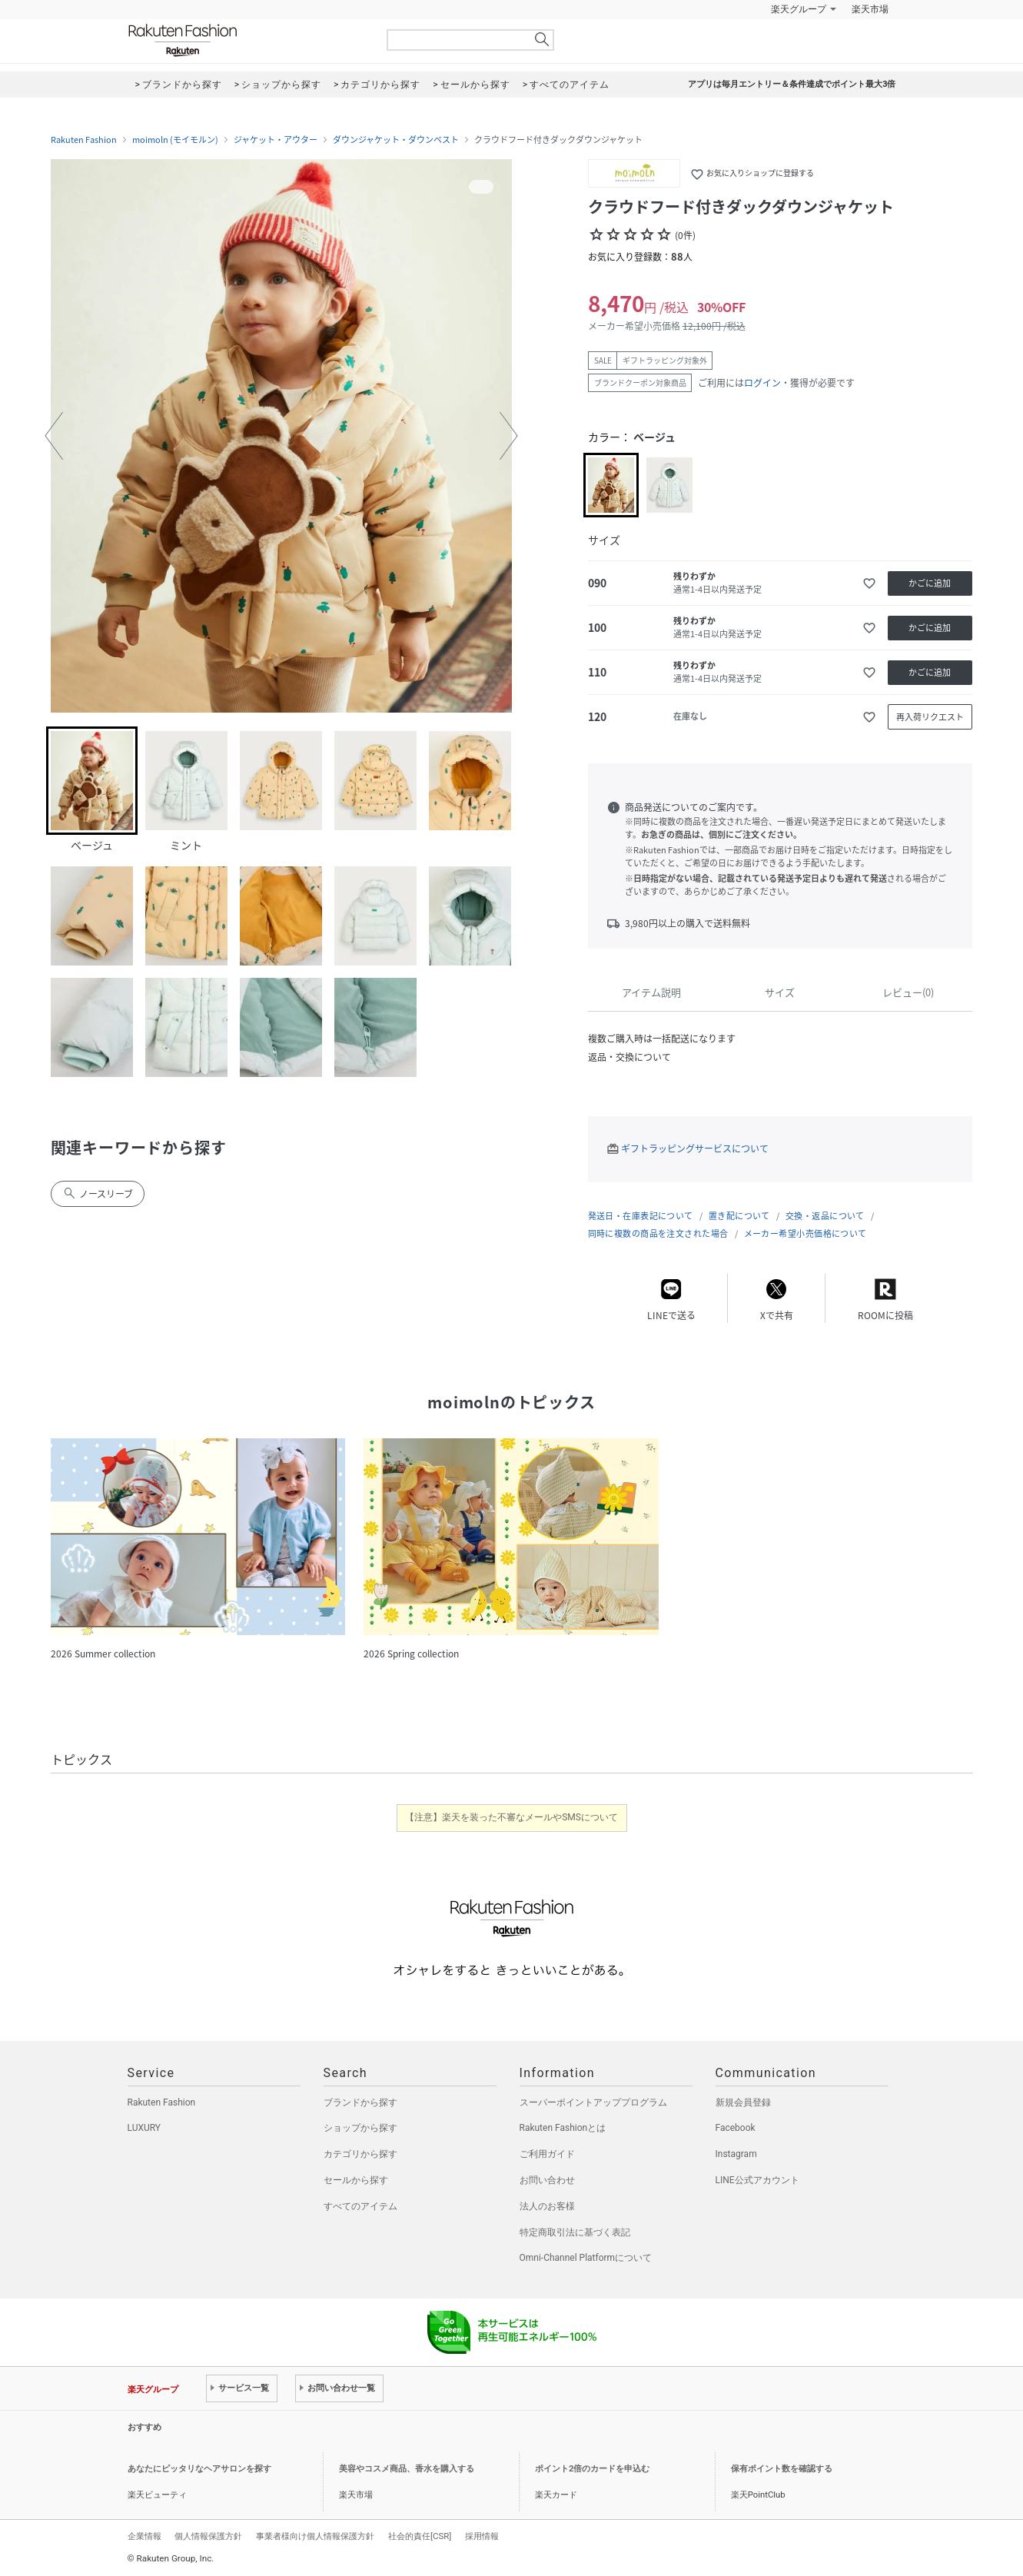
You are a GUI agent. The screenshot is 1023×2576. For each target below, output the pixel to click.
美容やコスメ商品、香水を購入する (406, 2469)
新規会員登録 (743, 2102)
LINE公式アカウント (757, 2180)
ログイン (762, 383)
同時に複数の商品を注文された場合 (658, 1233)
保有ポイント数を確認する (781, 2469)
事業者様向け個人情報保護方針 (315, 2536)
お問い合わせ (547, 2180)
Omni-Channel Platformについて (586, 2257)
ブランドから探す (360, 2102)
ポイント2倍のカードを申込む (592, 2469)
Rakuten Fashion (247, 40)
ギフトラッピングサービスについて (695, 1148)
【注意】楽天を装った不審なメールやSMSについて (511, 1817)
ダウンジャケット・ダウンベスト (396, 140)
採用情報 (482, 2536)
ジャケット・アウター (275, 140)
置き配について (739, 1215)
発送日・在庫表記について (640, 1215)
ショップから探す (360, 2127)
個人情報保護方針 (208, 2536)
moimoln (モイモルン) (175, 140)
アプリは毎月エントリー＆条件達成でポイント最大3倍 (791, 84)
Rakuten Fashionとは (563, 2127)
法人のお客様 (547, 2206)
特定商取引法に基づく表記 (575, 2232)
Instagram (736, 2154)
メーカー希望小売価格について (805, 1233)
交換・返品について (825, 1215)
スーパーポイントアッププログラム (593, 2102)
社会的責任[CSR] (419, 2536)
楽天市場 (870, 9)
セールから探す (356, 2180)
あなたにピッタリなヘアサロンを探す (199, 2469)
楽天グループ (798, 9)
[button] (53, 436)
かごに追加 (929, 583)
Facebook (736, 2127)
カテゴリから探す (360, 2154)
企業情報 (144, 2536)
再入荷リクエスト (930, 716)
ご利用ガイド (547, 2154)
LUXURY (144, 2127)
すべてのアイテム (360, 2206)
